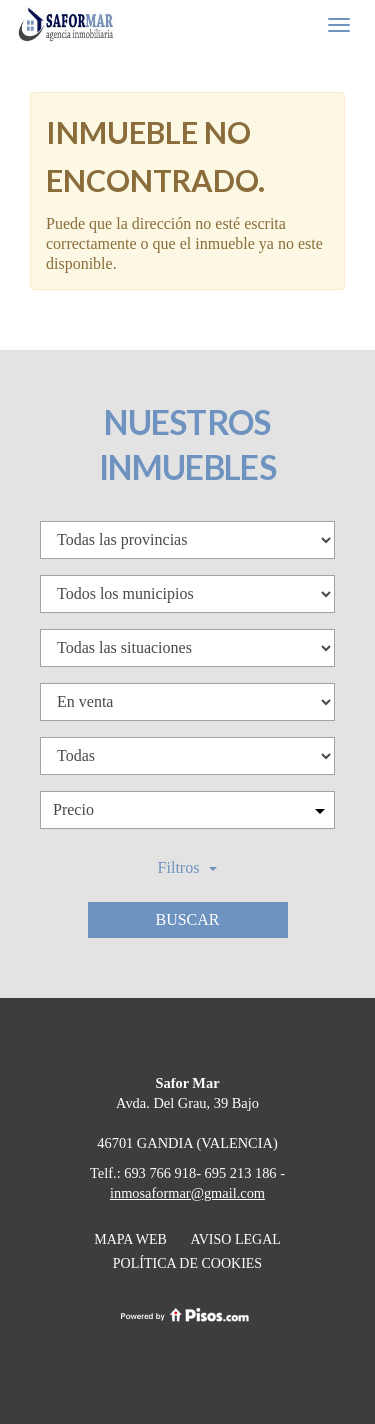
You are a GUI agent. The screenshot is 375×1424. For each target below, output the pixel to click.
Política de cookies (187, 1263)
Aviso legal (235, 1239)
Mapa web (130, 1239)
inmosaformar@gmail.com (187, 1193)
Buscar (187, 919)
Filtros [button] (188, 867)
